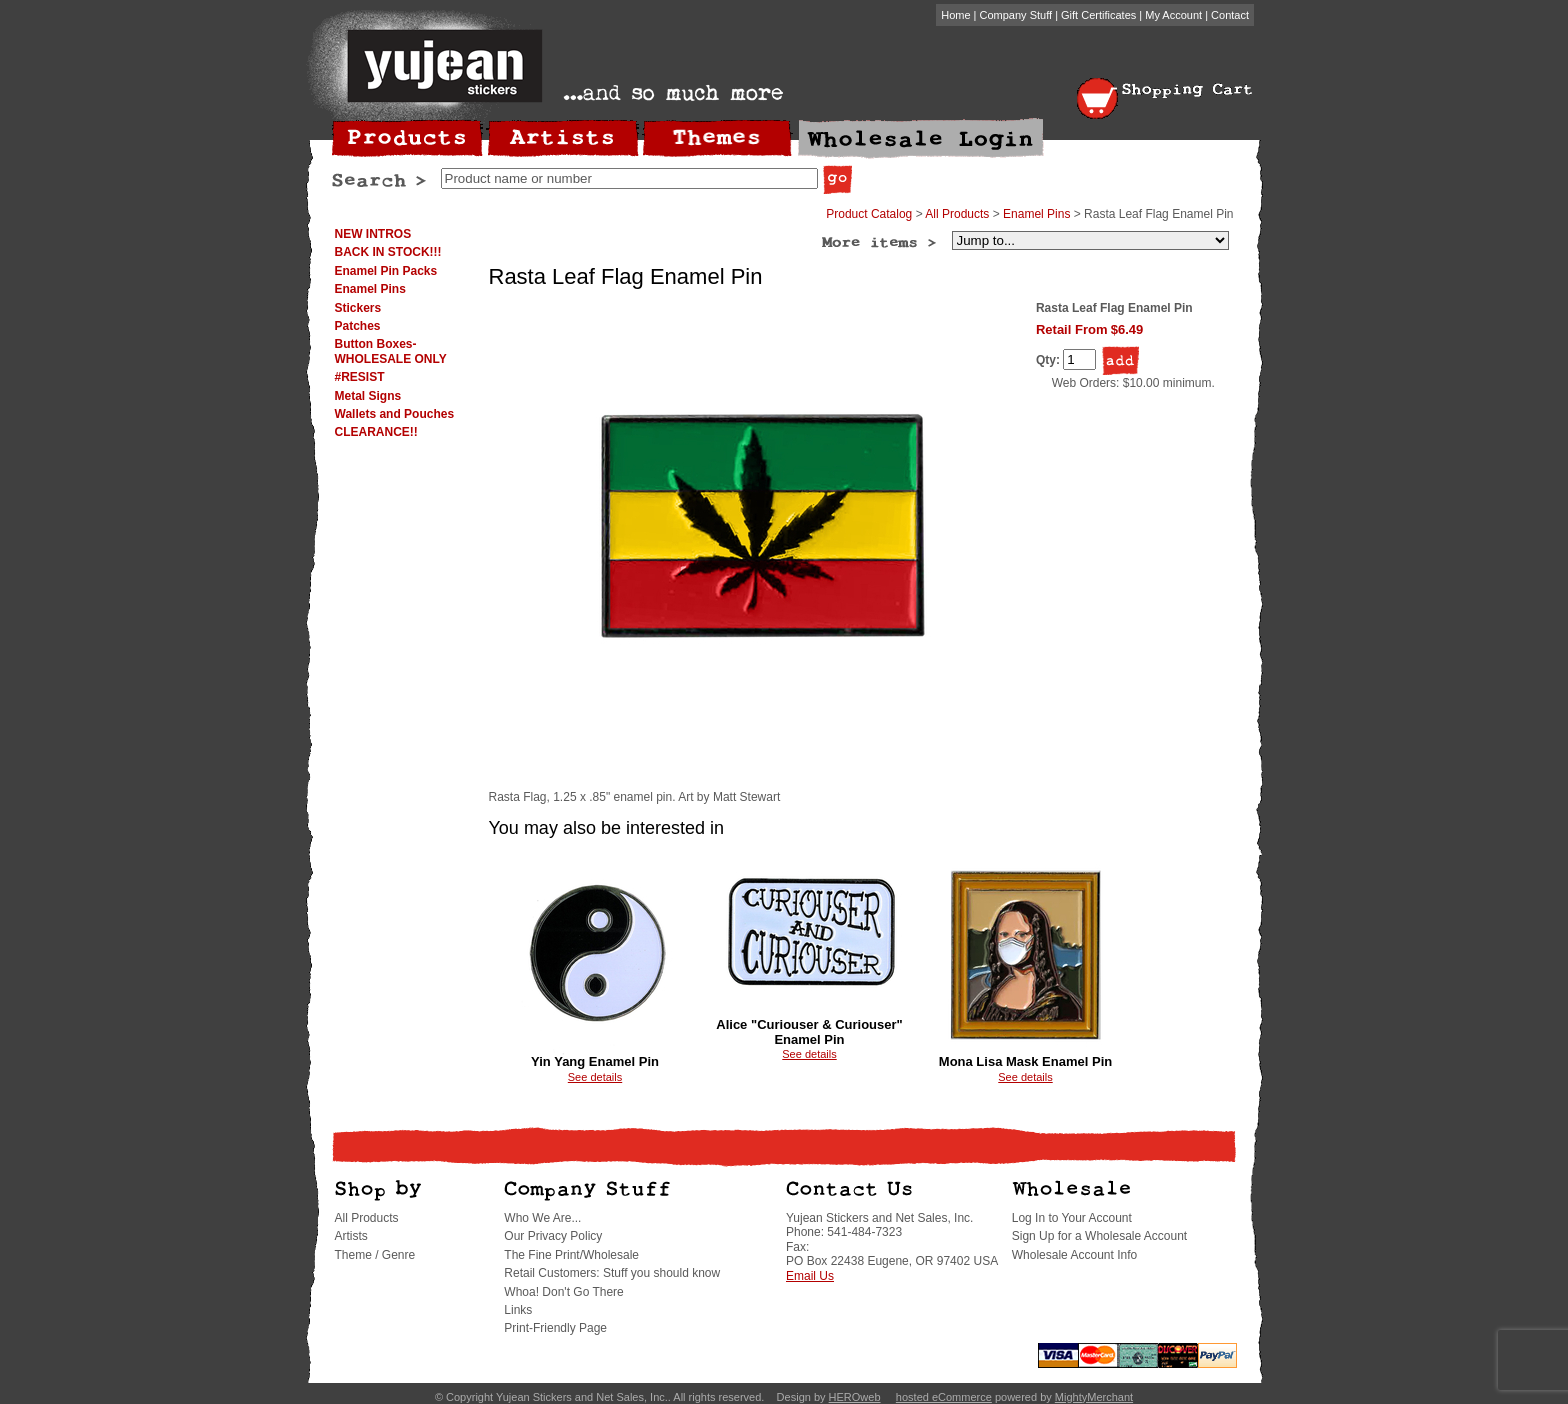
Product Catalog (869, 214)
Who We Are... (542, 1218)
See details (595, 1077)
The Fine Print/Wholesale (571, 1255)
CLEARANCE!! (376, 432)
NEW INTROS (373, 234)
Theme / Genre (375, 1255)
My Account (1173, 15)
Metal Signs (368, 396)
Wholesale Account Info (1074, 1255)
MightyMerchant (1094, 1397)
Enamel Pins (370, 289)
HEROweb (855, 1397)
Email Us (810, 1276)
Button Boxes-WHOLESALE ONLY (391, 351)
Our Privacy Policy (553, 1236)
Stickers (358, 308)
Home (955, 15)
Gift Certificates (1098, 15)
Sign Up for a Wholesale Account (1099, 1236)
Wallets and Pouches (395, 414)
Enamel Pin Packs (386, 271)
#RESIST (360, 377)
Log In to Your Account (1072, 1218)
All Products (957, 214)
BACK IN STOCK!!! (388, 252)
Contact (1230, 15)
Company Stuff (1016, 15)
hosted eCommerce (944, 1397)
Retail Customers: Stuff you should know (612, 1273)
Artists (351, 1236)
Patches (358, 326)
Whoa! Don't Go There (563, 1292)
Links (518, 1310)
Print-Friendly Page (555, 1328)
